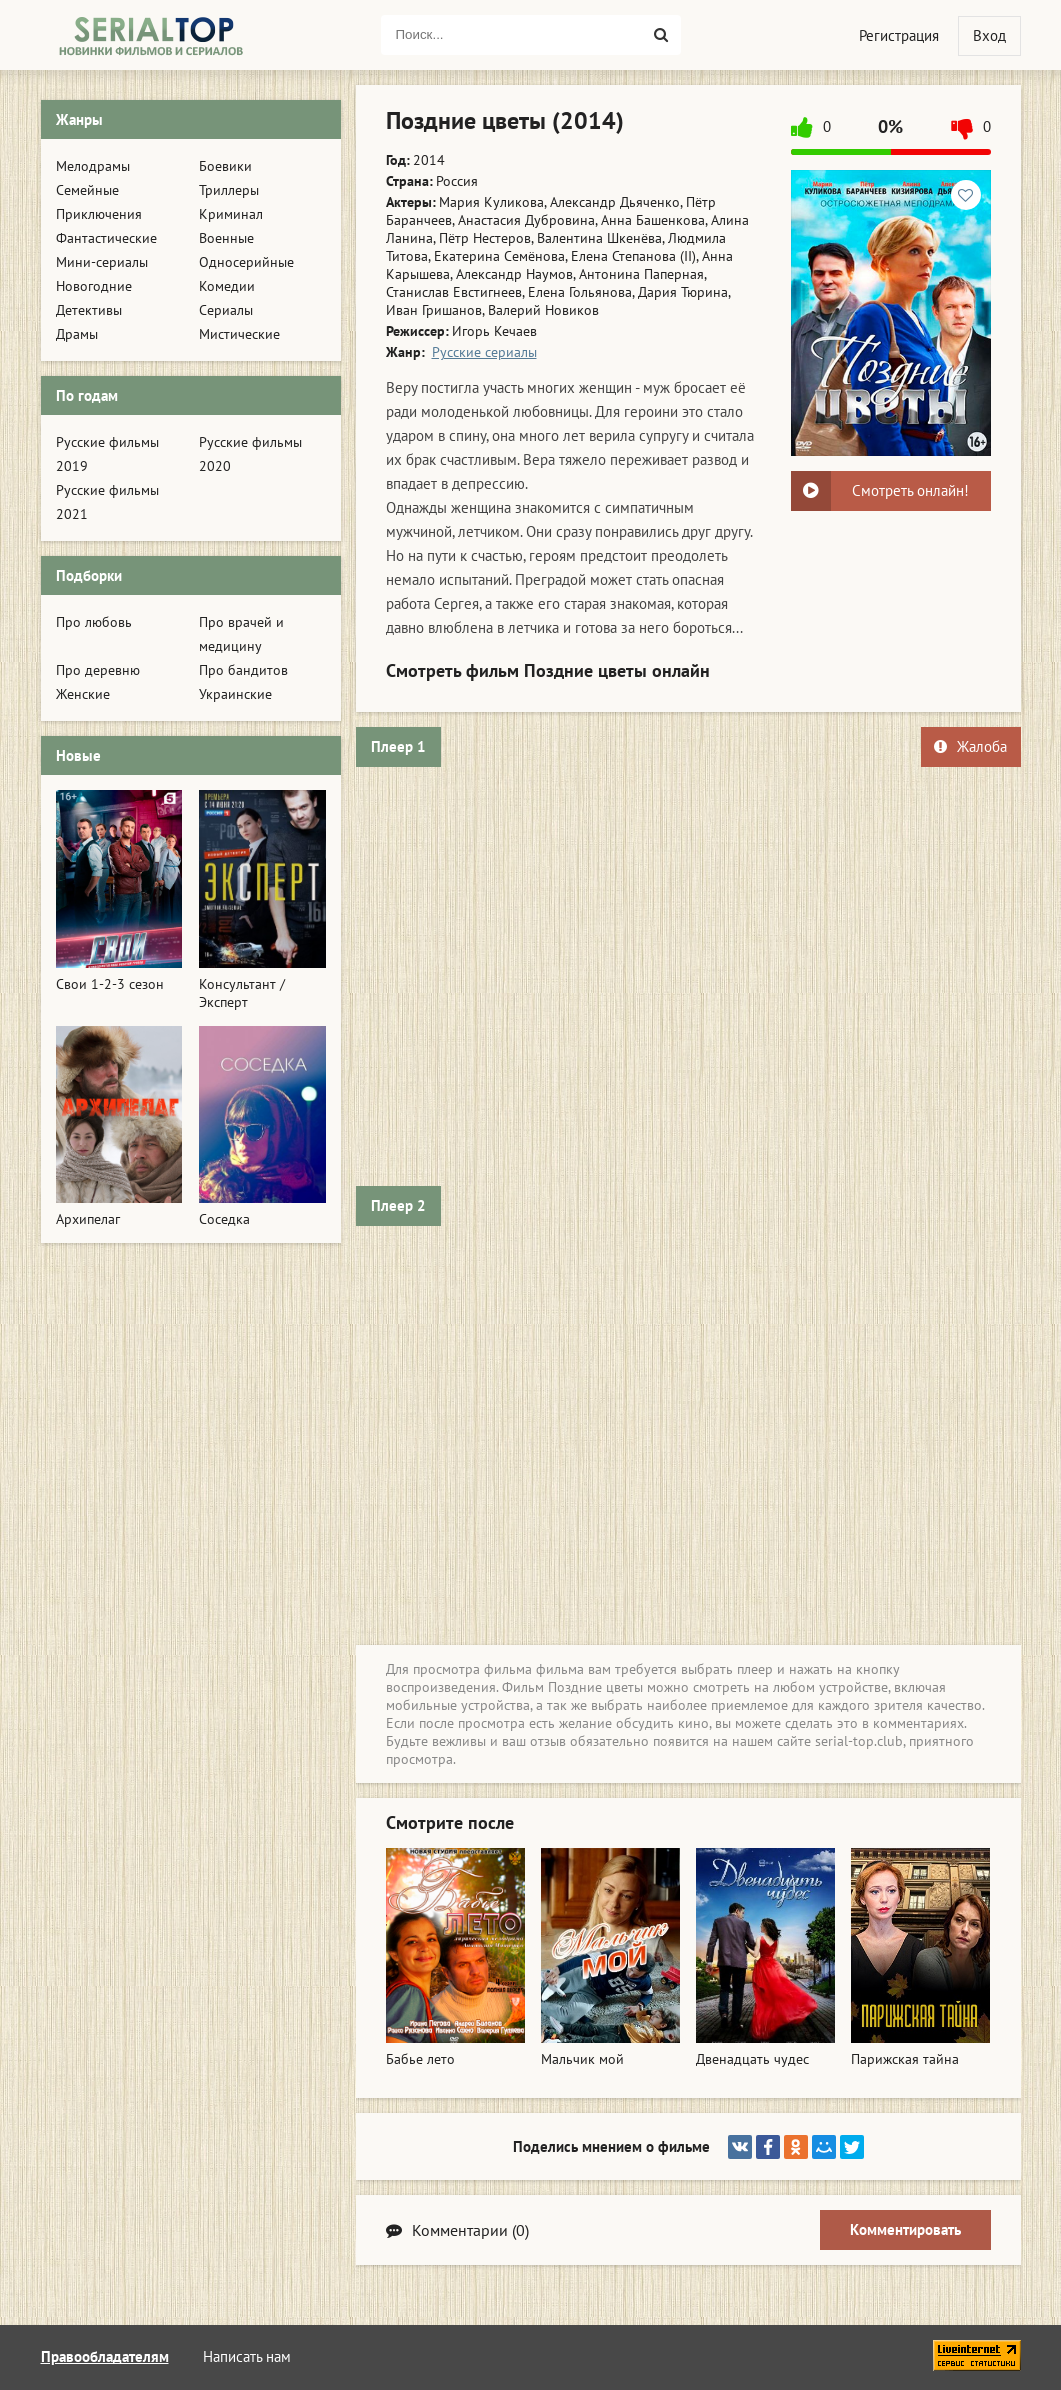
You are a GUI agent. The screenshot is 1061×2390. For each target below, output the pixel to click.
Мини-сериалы (102, 262)
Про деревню (98, 670)
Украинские (235, 694)
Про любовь (94, 622)
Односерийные (246, 262)
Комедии (227, 286)
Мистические (239, 334)
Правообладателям (105, 2356)
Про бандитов (243, 670)
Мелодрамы (93, 166)
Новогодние (94, 286)
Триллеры (229, 190)
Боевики (225, 166)
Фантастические (106, 238)
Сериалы (226, 310)
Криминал (231, 214)
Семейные (87, 190)
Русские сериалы (484, 352)
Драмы (77, 334)
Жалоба (970, 746)
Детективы (89, 310)
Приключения (99, 214)
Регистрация (899, 35)
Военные (226, 238)
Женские (83, 694)
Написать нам (247, 2356)
